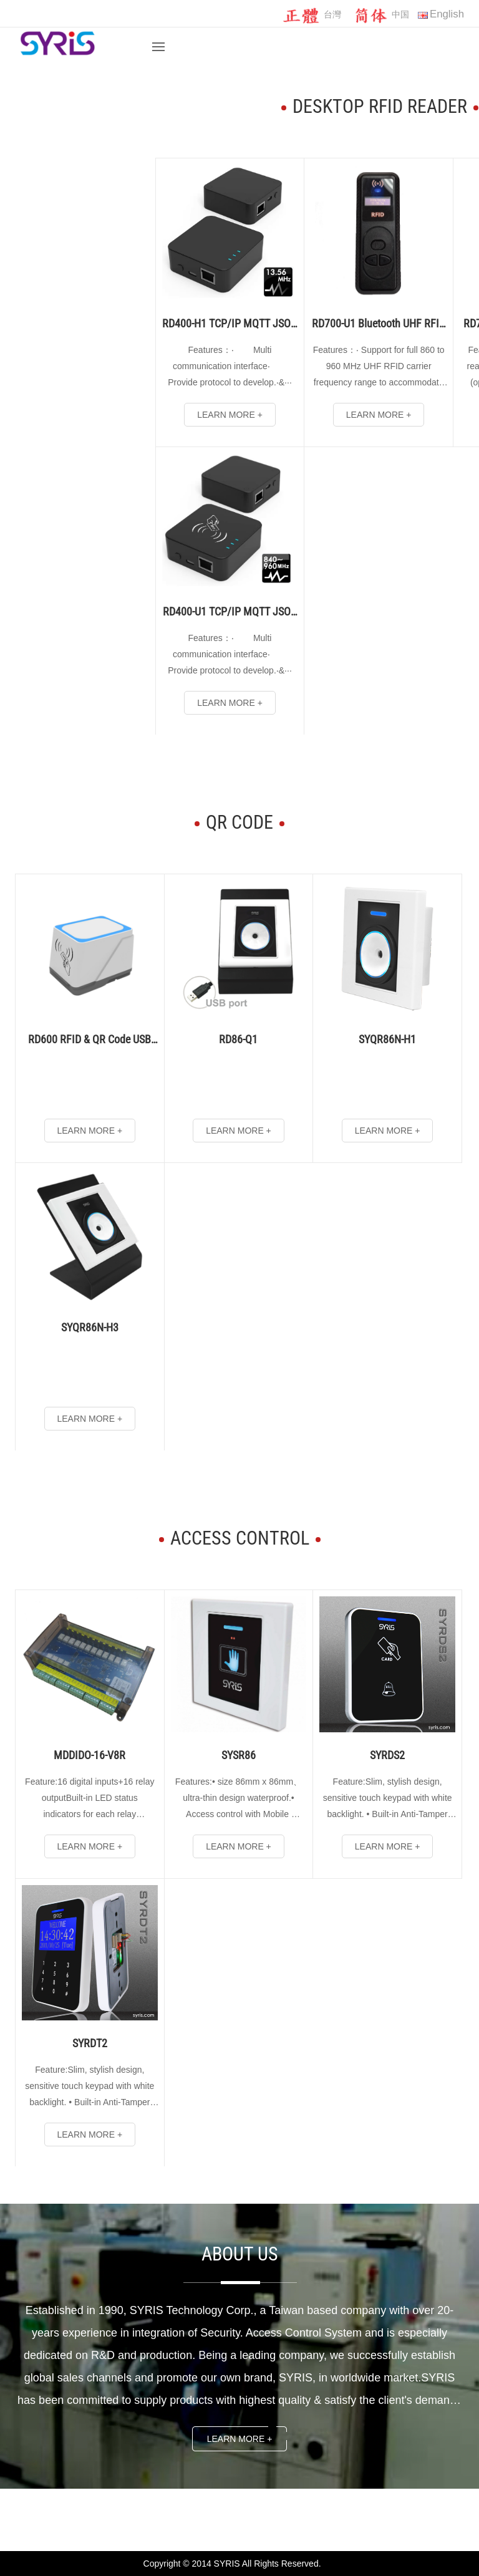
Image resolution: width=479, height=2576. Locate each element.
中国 (379, 15)
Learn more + (240, 2439)
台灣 (311, 15)
